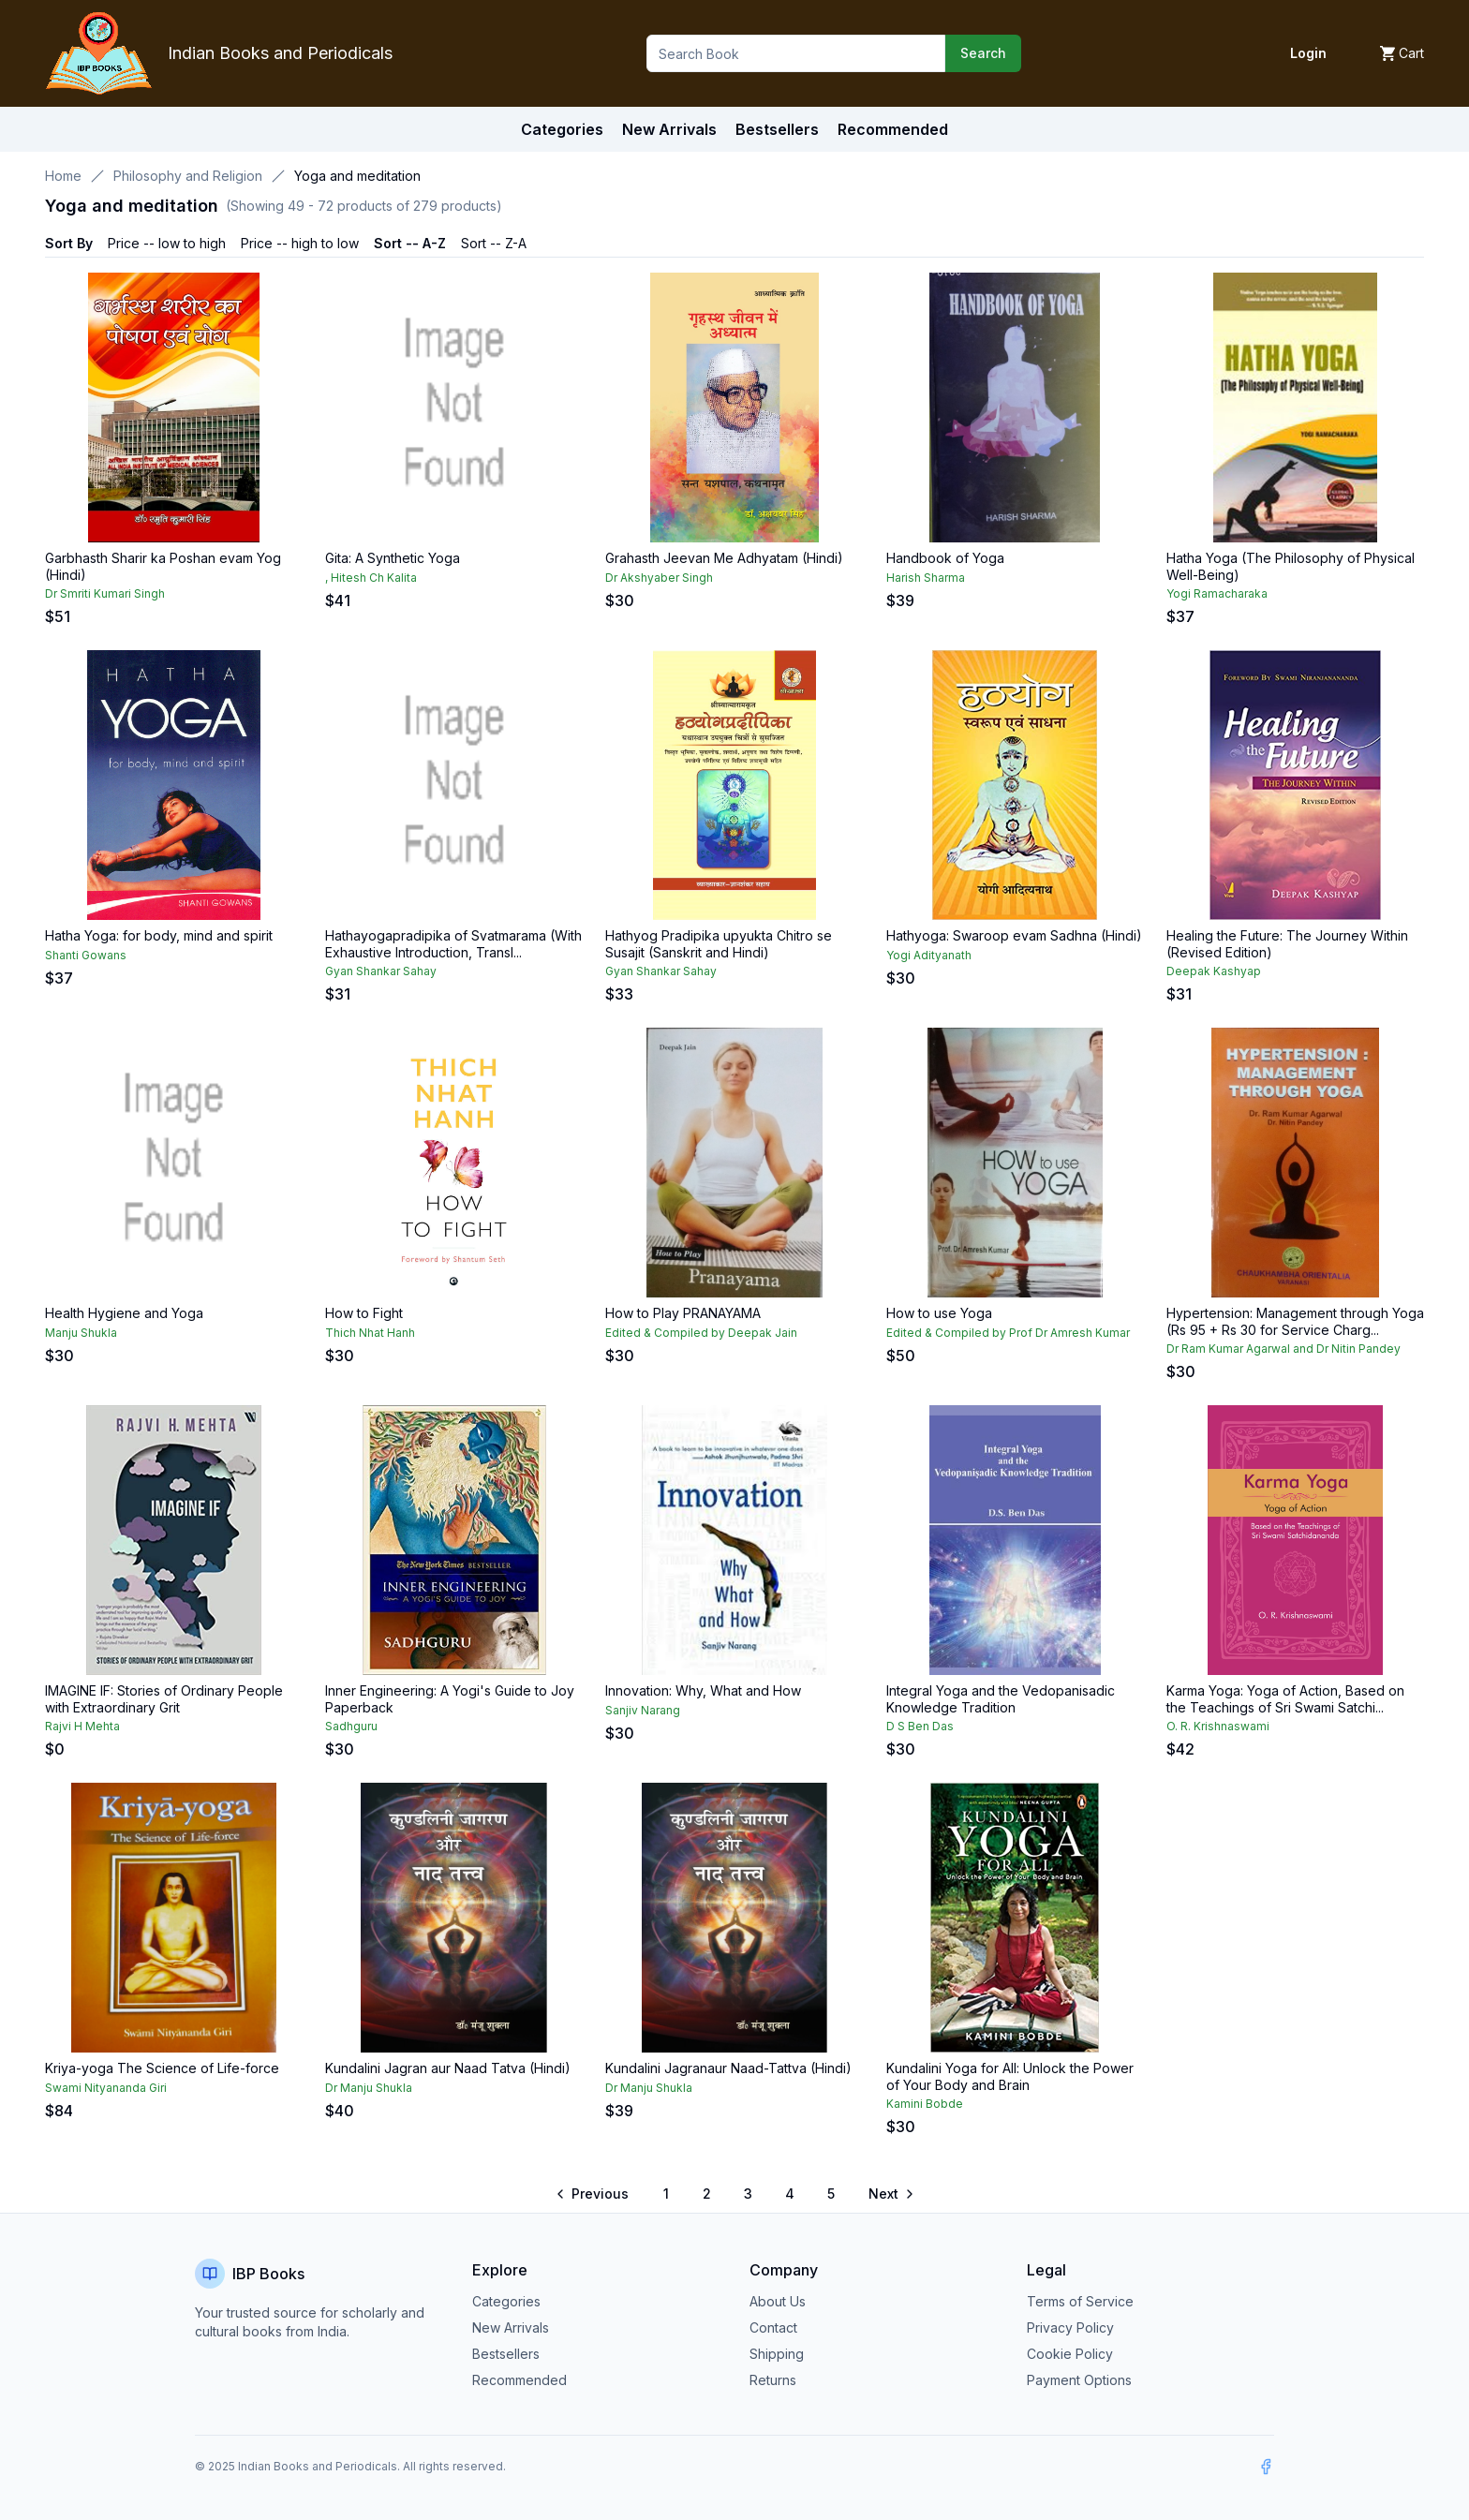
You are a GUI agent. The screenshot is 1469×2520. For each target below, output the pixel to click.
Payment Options (1079, 2380)
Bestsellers (506, 2354)
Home (63, 176)
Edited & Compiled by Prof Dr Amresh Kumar (1008, 1333)
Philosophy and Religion (187, 176)
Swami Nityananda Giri (106, 2088)
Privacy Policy (1070, 2327)
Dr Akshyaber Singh (659, 578)
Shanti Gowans (85, 955)
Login (1308, 53)
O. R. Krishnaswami (1217, 1726)
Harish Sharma (925, 578)
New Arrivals (510, 2327)
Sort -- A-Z (410, 243)
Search (983, 53)
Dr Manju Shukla (368, 2088)
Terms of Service (1080, 2301)
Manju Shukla (81, 1333)
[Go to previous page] (593, 2194)
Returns (772, 2380)
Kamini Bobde (924, 2104)
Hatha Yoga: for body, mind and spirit (159, 935)
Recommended (519, 2380)
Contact (773, 2327)
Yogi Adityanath (929, 955)
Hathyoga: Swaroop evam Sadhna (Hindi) (1014, 935)
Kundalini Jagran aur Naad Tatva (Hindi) (448, 2068)
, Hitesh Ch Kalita (371, 578)
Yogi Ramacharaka (1217, 593)
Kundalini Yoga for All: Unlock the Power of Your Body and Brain (1010, 2076)
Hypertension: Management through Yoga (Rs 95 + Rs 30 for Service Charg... (1295, 1321)
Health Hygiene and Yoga (124, 1313)
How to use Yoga (939, 1313)
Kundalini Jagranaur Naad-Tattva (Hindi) (728, 2068)
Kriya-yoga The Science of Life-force (162, 2068)
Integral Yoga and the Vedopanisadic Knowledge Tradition (1000, 1698)
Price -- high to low (300, 243)
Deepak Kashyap (1213, 971)
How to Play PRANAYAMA (683, 1313)
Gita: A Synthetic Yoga (392, 558)
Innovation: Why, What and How (703, 1690)
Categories (562, 129)
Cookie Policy (1070, 2354)
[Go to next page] (890, 2194)
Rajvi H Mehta (82, 1726)
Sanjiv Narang (642, 1710)
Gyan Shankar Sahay (381, 971)
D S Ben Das (920, 1726)
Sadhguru (351, 1726)
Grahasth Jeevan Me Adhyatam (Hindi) (724, 558)
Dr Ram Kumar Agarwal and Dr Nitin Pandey (1283, 1349)
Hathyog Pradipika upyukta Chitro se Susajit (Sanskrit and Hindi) (718, 943)
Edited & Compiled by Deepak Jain (701, 1333)
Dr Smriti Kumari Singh (105, 593)
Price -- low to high (167, 243)
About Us (777, 2301)
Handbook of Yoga (945, 558)
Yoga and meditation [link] (357, 176)
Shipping (776, 2354)
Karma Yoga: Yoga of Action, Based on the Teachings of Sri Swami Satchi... (1285, 1698)
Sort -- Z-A (494, 243)
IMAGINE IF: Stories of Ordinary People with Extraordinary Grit (164, 1698)
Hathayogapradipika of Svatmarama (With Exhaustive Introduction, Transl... (453, 943)
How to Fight (364, 1313)
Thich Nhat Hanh (370, 1333)
